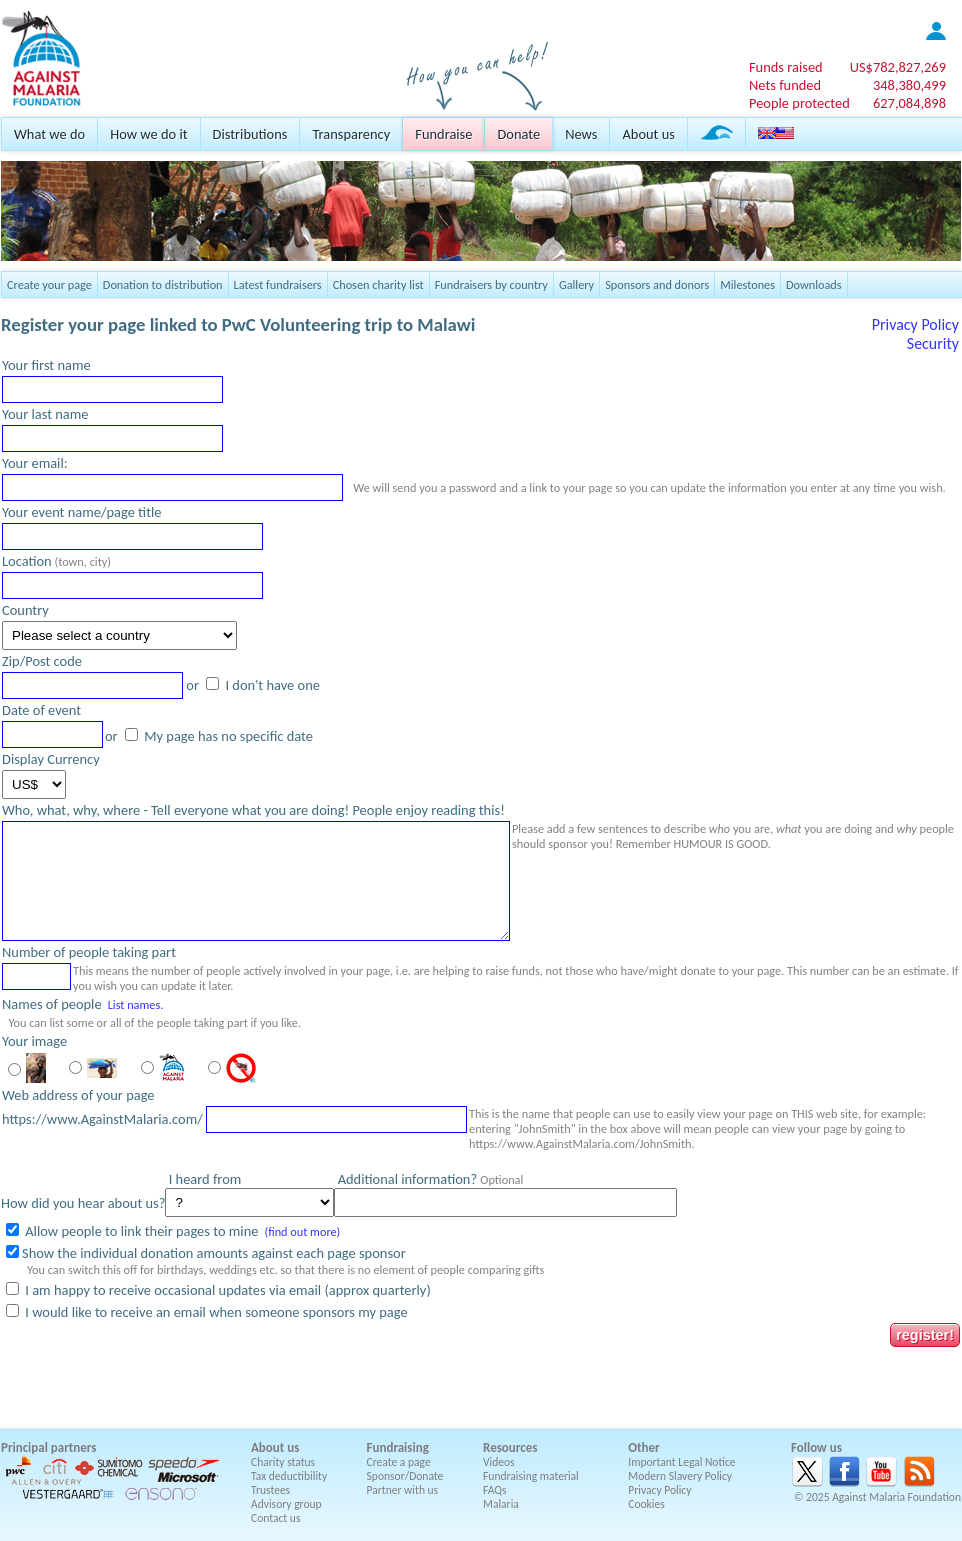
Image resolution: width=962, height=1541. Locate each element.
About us (648, 134)
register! (925, 1335)
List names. (136, 1004)
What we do (49, 134)
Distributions (250, 134)
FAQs (495, 1490)
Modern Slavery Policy (680, 1476)
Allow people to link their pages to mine (140, 1231)
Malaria (501, 1504)
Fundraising (398, 1447)
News (581, 134)
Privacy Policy (915, 324)
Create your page (49, 284)
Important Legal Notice (681, 1462)
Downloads (814, 284)
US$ (898, 67)
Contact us (275, 1518)
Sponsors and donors (657, 284)
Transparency (351, 134)
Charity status (283, 1462)
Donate (518, 134)
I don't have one (271, 685)
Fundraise (443, 134)
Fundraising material (531, 1476)
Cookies (646, 1504)
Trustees (270, 1490)
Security (933, 343)
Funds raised (786, 67)
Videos (499, 1462)
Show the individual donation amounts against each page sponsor (214, 1253)
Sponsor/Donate (405, 1476)
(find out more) (302, 1231)
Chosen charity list (378, 284)
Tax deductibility (289, 1476)
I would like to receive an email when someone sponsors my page (215, 1312)
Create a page (399, 1462)
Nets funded (785, 85)
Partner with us (403, 1490)
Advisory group (286, 1504)
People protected (799, 103)
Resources (510, 1447)
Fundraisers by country (491, 284)
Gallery (576, 284)
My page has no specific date (227, 736)
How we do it (148, 134)
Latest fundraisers (278, 284)
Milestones (747, 284)
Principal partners (48, 1447)
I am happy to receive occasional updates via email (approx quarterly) (226, 1290)
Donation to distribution (163, 284)
